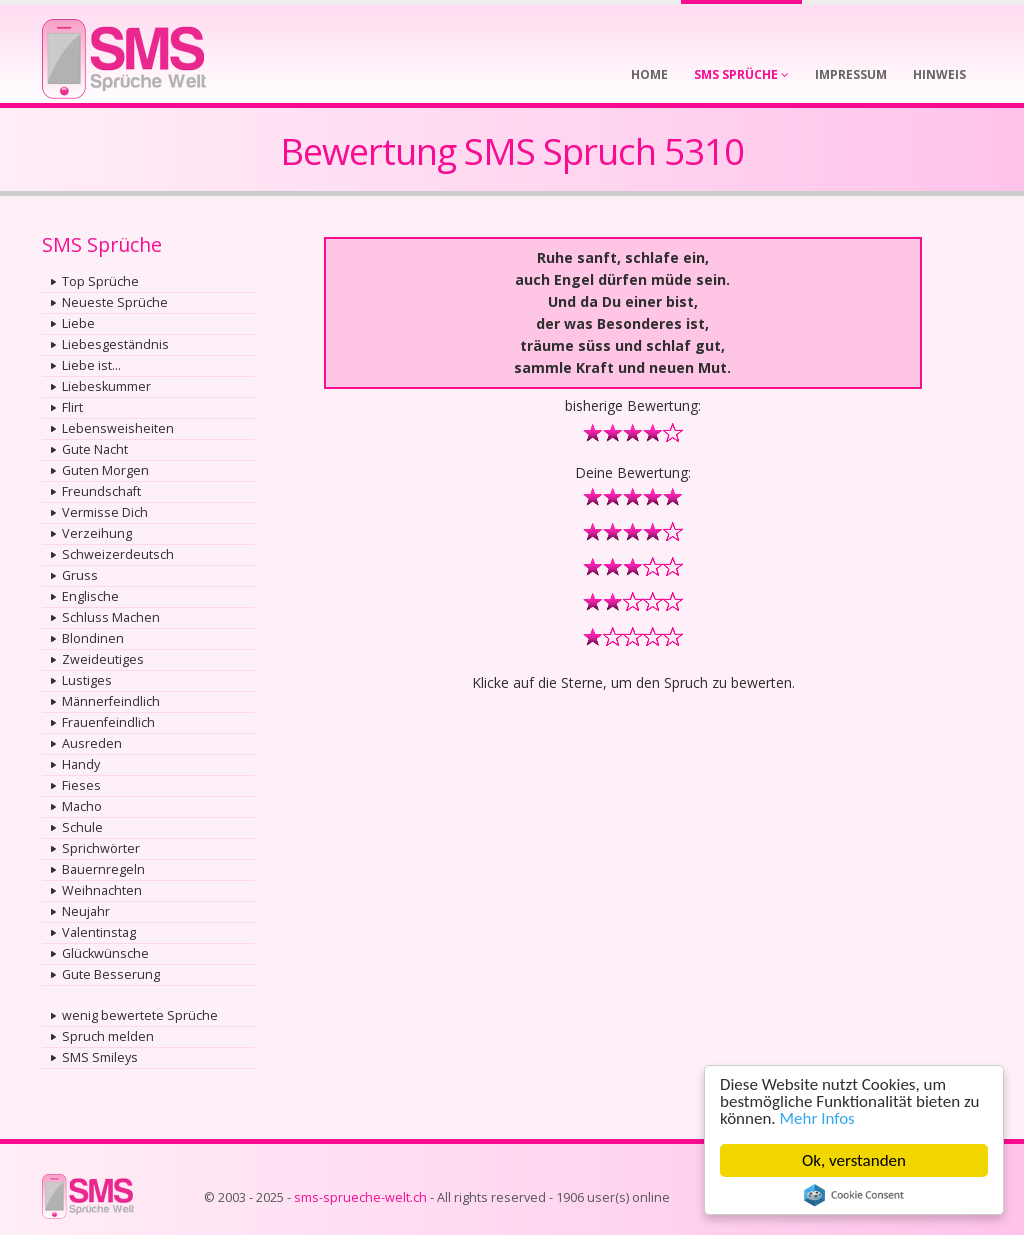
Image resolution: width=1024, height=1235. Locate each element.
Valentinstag (99, 932)
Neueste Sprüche (115, 302)
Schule (82, 827)
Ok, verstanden (854, 1160)
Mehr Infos (817, 1118)
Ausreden (92, 743)
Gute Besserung (111, 974)
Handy (81, 764)
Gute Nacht (95, 449)
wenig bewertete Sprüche (140, 1015)
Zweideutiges (103, 659)
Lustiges (87, 680)
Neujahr (86, 911)
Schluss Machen (111, 617)
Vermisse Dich (105, 512)
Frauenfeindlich (108, 722)
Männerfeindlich (111, 701)
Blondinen (93, 638)
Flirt (72, 407)
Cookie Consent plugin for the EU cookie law (854, 1195)
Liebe (78, 323)
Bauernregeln (103, 869)
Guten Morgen (105, 470)
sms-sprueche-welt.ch (360, 1197)
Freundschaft (101, 491)
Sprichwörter (101, 848)
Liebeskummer (106, 386)
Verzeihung (97, 533)
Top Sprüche (100, 281)
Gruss (80, 575)
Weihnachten (102, 890)
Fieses (81, 785)
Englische (90, 596)
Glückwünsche (105, 953)
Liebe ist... (91, 365)
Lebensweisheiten (118, 428)
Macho (82, 806)
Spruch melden (108, 1036)
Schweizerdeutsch (118, 554)
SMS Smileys (100, 1057)
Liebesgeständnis (115, 344)
